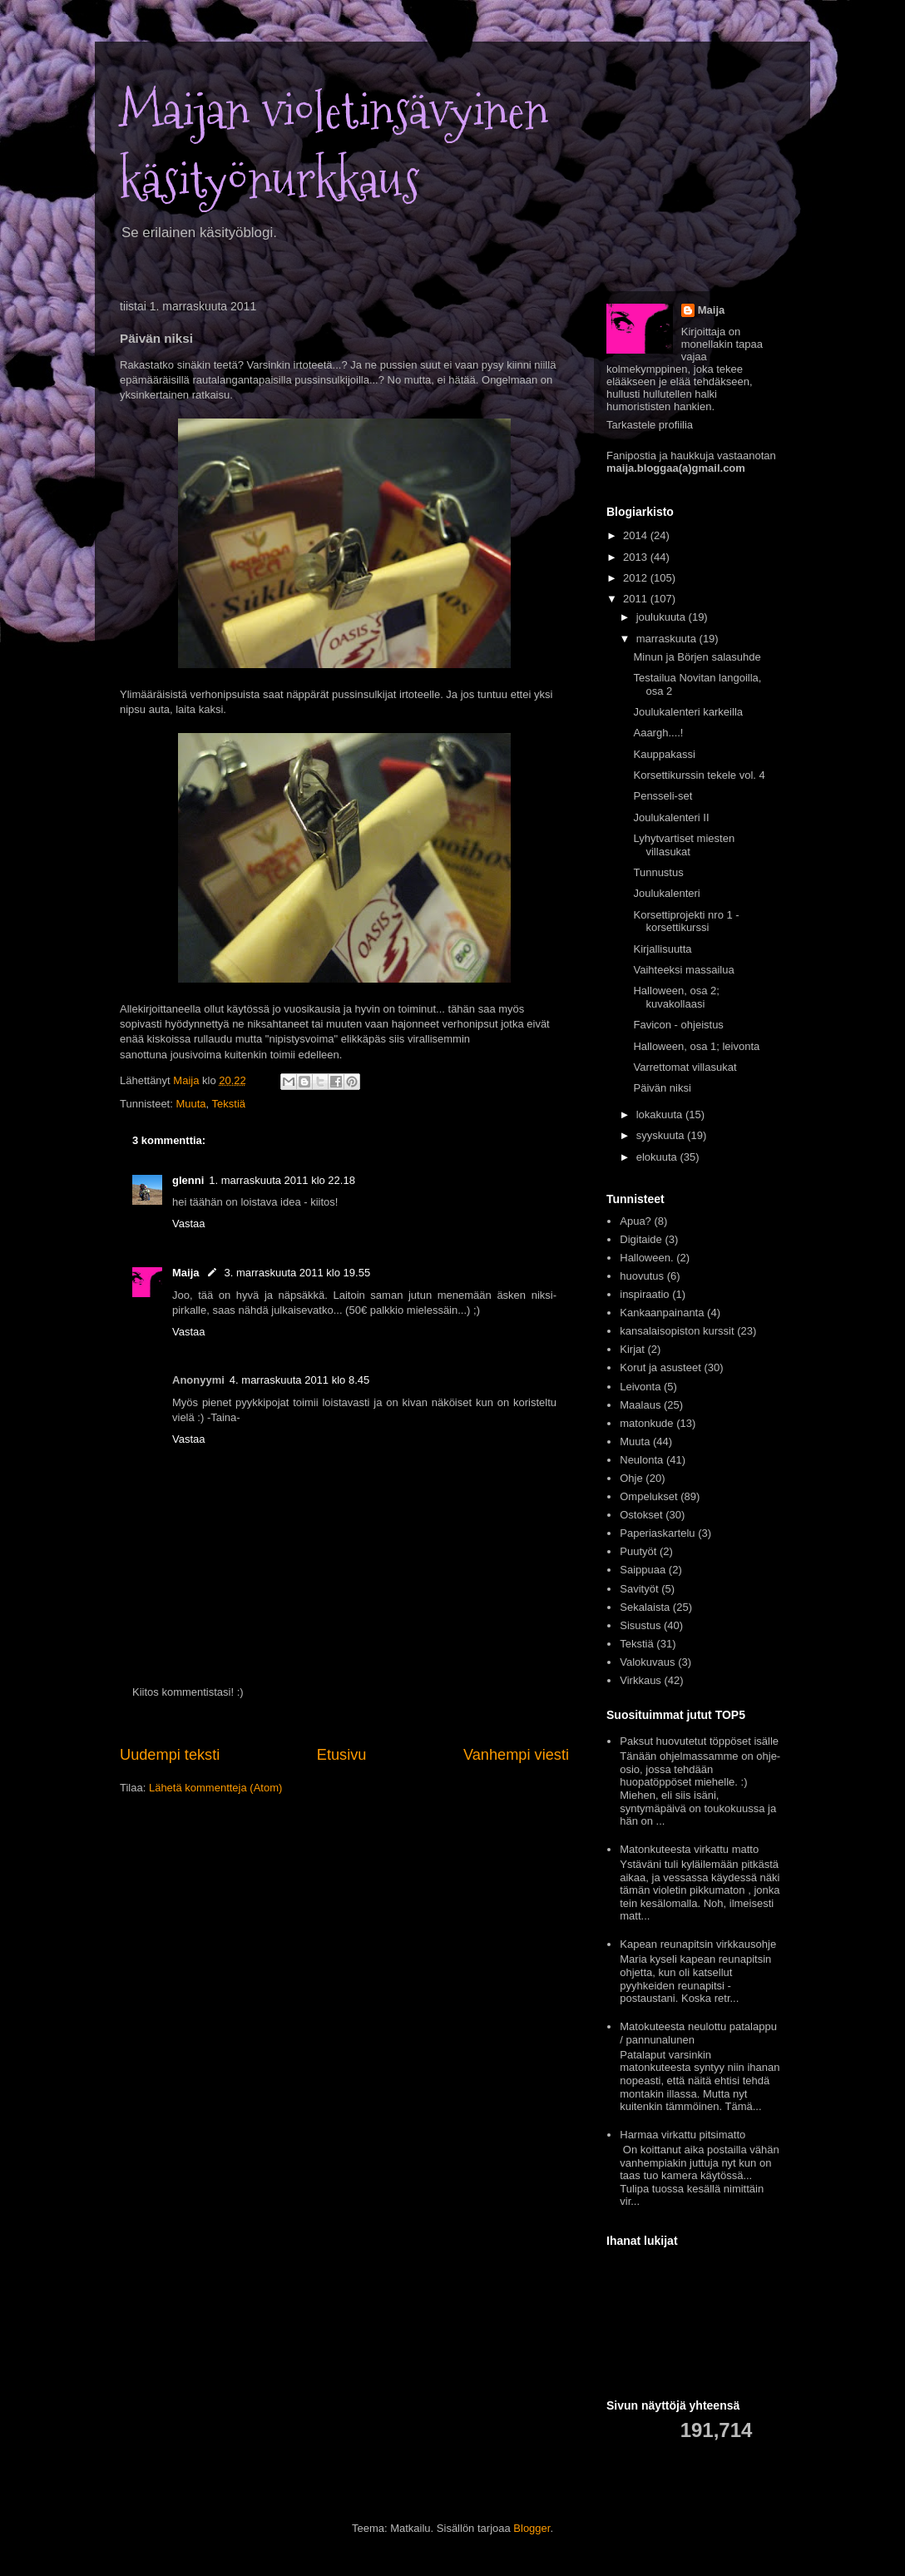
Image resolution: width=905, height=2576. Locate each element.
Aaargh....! (658, 732)
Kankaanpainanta (662, 1312)
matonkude (646, 1423)
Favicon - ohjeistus (678, 1024)
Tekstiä (228, 1103)
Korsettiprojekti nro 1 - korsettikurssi (686, 921)
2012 (636, 578)
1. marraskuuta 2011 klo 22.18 (282, 1180)
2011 (636, 598)
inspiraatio (644, 1294)
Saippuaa (642, 1569)
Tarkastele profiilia (649, 425)
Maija (186, 1272)
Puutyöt (638, 1551)
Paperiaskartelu (657, 1533)
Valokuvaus (647, 1662)
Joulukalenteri (666, 893)
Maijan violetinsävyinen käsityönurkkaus (334, 146)
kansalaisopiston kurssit (677, 1331)
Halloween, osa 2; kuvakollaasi (676, 997)
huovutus (642, 1276)
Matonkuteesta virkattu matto (689, 1849)
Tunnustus (658, 872)
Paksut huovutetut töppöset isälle (699, 1741)
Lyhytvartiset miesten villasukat (683, 845)
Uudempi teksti (170, 1754)
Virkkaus (640, 1680)
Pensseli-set (662, 796)
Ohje (631, 1478)
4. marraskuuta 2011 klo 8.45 (299, 1380)
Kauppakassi (664, 754)
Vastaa (188, 1223)
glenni (188, 1180)
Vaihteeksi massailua (683, 970)
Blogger (531, 2528)
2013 (636, 557)
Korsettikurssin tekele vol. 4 (698, 775)
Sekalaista (645, 1607)
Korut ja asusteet (660, 1367)
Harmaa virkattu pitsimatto (682, 2134)
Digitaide (641, 1239)
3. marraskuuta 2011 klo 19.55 (298, 1272)
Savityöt (639, 1589)
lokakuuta (660, 1114)
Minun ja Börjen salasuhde (696, 657)
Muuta (190, 1103)
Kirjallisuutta (662, 949)
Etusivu (342, 1754)
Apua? (635, 1221)
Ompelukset (648, 1496)
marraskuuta (668, 638)
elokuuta (658, 1157)
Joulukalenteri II (671, 817)
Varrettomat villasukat (684, 1067)
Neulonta (641, 1460)
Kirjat (632, 1349)
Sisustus (640, 1625)
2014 (636, 535)
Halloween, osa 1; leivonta (696, 1046)
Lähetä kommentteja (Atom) (215, 1787)
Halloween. (646, 1257)
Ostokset (641, 1514)
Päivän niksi (661, 1088)
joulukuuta (662, 617)
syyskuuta (661, 1135)
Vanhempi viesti (516, 1754)
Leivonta (640, 1386)
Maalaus (640, 1405)
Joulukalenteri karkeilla (688, 712)
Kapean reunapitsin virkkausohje (698, 1944)
